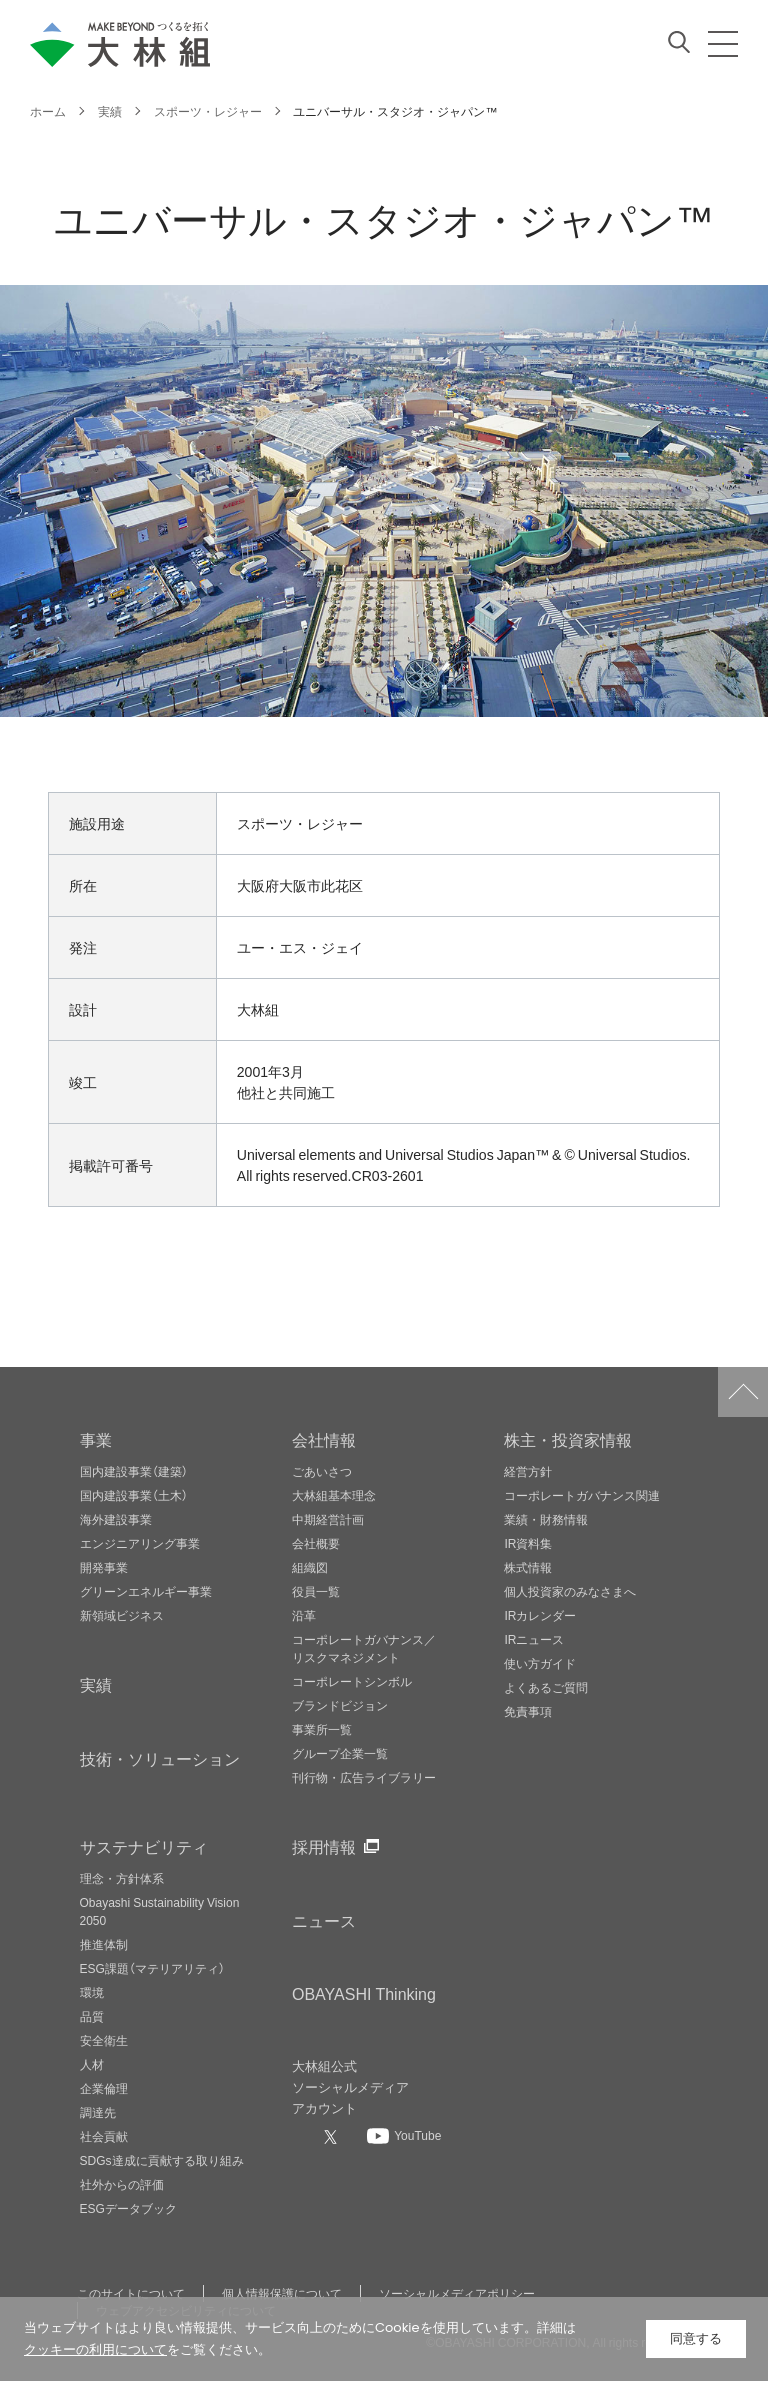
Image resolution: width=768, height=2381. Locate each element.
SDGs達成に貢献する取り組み (162, 2160)
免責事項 (528, 1711)
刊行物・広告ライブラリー (364, 1777)
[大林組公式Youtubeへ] (404, 2135)
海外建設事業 (116, 1519)
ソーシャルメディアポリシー (457, 2293)
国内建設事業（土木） (134, 1495)
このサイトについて (131, 2293)
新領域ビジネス (122, 1615)
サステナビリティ (144, 1846)
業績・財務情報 (546, 1519)
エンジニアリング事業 (140, 1543)
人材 (92, 2064)
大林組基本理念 (334, 1495)
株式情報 (528, 1567)
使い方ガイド (540, 1663)
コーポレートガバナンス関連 (582, 1495)
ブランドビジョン (340, 1705)
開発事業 (104, 1567)
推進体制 (104, 1944)
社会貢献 (104, 2136)
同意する (696, 2338)
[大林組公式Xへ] (333, 2136)
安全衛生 (104, 2040)
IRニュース (534, 1639)
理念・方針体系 (122, 1878)
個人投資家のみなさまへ (570, 1591)
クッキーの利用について (95, 2349)
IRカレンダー (540, 1615)
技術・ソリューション (160, 1758)
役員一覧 (316, 1591)
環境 (92, 1992)
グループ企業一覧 (340, 1753)
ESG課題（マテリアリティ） (152, 1968)
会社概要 (316, 1543)
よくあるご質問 (546, 1687)
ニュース (324, 1920)
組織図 (310, 1567)
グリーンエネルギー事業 (146, 1591)
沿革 (304, 1615)
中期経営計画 (328, 1519)
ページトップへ (743, 1392)
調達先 (98, 2112)
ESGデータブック (128, 2208)
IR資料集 (528, 1543)
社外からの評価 (122, 2184)
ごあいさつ (322, 1471)
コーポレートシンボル (352, 1681)
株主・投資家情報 (568, 1439)
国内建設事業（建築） (134, 1471)
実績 (96, 1684)
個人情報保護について (282, 2293)
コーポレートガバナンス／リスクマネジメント (364, 1648)
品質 (92, 2016)
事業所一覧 (322, 1729)
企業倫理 (104, 2088)
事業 (96, 1439)
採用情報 (324, 1846)
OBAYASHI (364, 1993)
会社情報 (324, 1439)
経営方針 (528, 1471)
